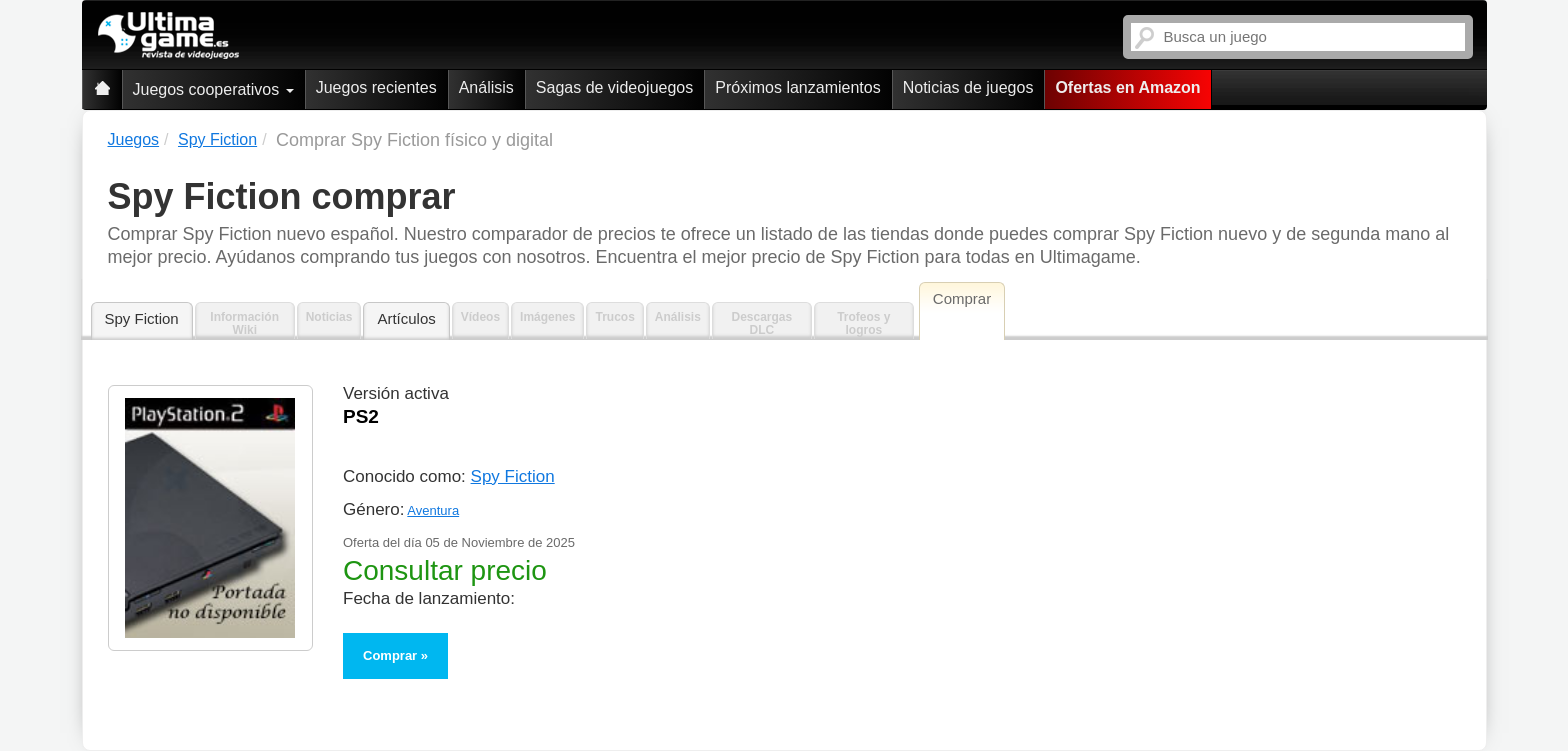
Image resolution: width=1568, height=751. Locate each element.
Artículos (406, 318)
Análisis (486, 87)
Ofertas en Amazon (1127, 87)
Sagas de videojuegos (614, 87)
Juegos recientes (376, 87)
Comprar (390, 655)
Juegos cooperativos (213, 89)
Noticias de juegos (968, 87)
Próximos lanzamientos (797, 87)
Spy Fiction (142, 318)
